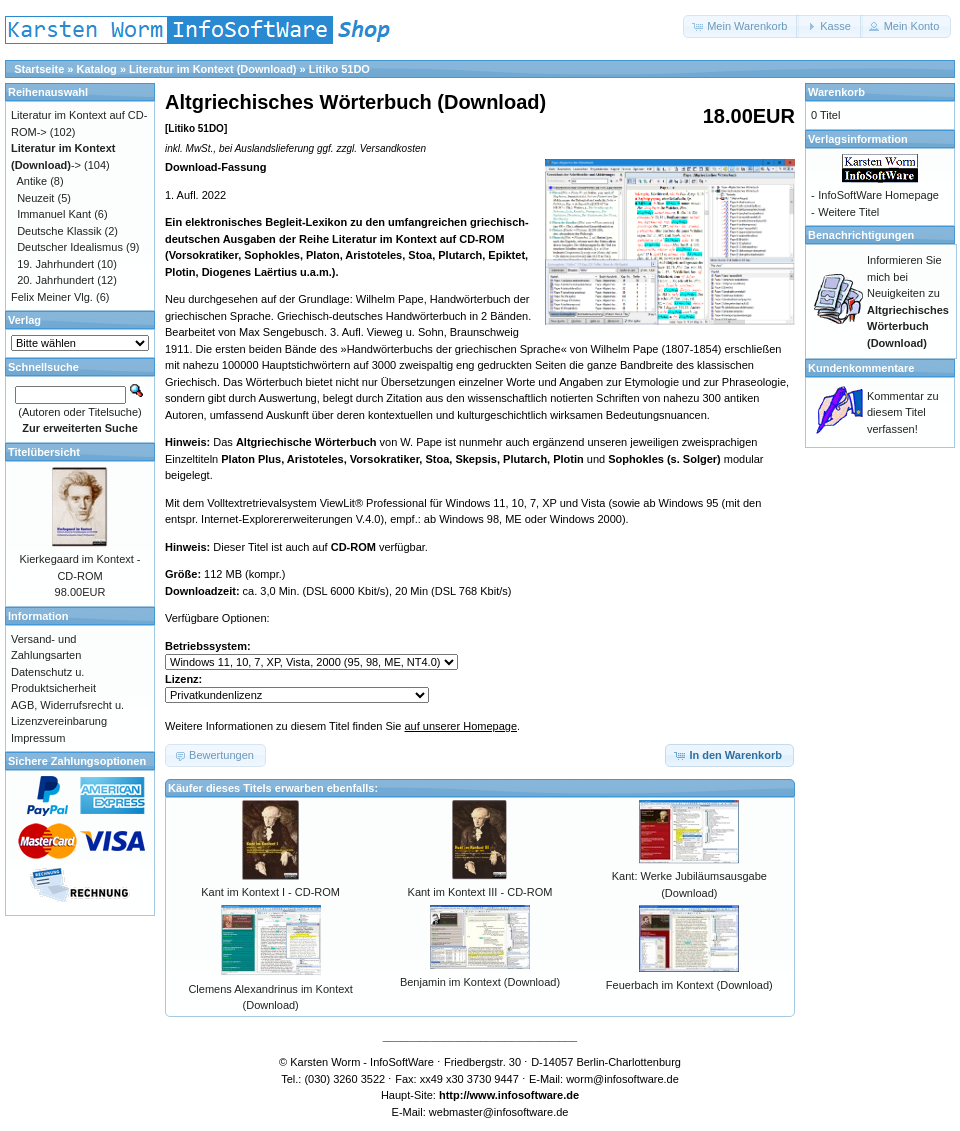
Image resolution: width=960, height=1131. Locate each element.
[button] (741, 26)
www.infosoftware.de (525, 1095)
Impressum (38, 738)
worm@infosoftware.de (622, 1079)
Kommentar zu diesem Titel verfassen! (903, 412)
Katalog (97, 69)
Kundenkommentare (861, 368)
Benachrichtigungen (861, 235)
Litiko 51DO (339, 69)
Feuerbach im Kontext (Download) (689, 985)
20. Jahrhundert (55, 280)
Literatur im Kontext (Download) (212, 69)
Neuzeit (35, 198)
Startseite (39, 69)
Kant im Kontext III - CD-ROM (480, 892)
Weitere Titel (848, 212)
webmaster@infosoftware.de (499, 1112)
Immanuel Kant (54, 214)
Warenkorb (836, 92)
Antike (32, 181)
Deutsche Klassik (59, 231)
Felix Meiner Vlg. (52, 297)
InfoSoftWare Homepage (878, 195)
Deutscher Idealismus (70, 247)
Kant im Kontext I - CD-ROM (270, 892)
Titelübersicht (44, 452)
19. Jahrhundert (55, 264)
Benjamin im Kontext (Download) (480, 982)
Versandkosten (393, 148)
